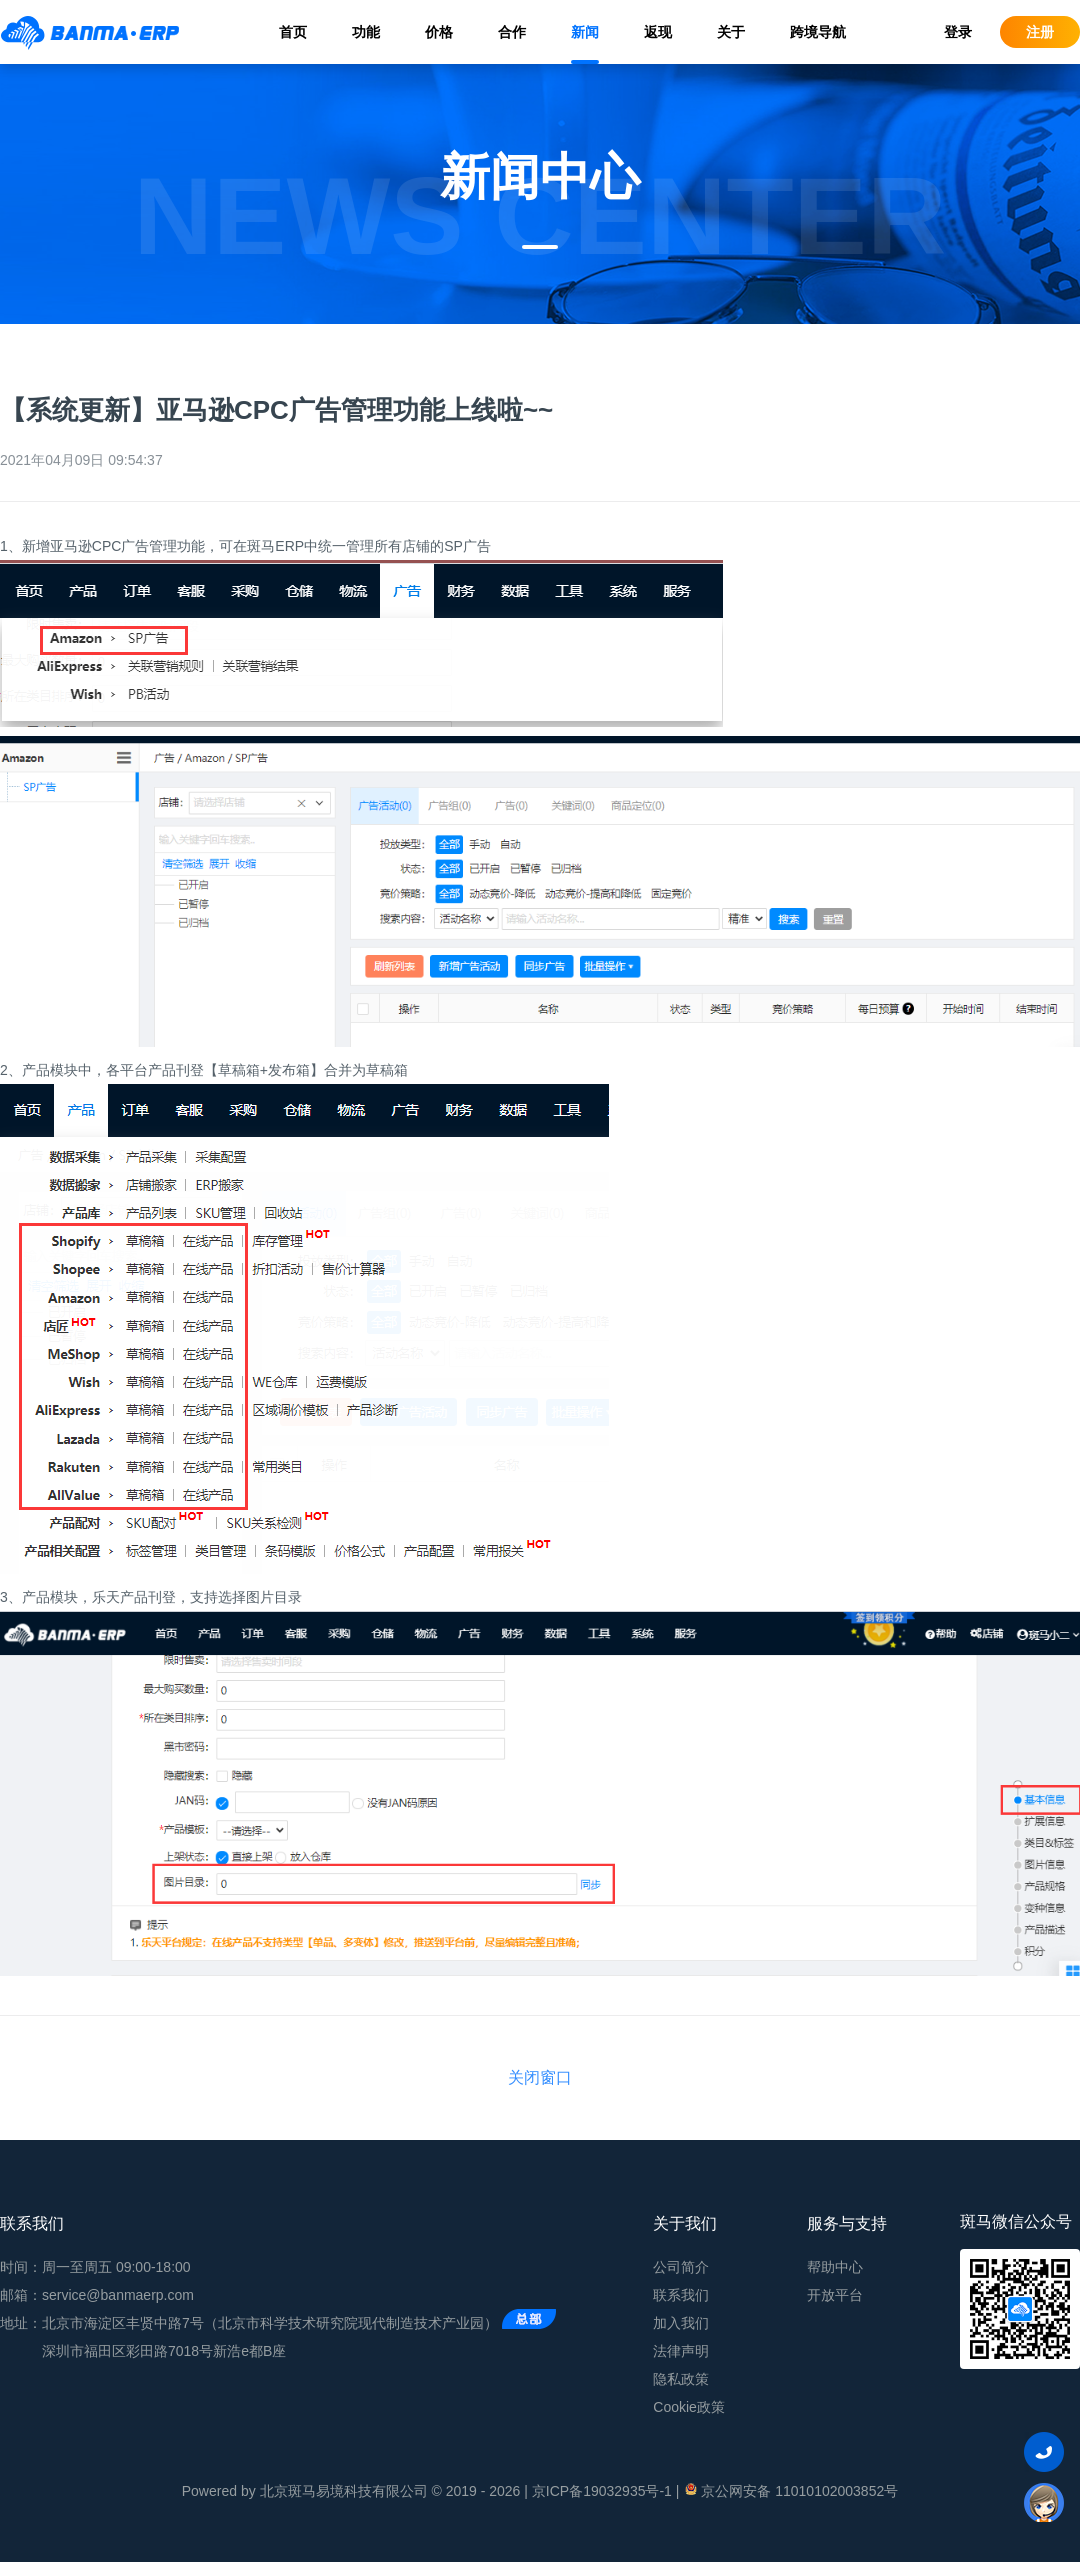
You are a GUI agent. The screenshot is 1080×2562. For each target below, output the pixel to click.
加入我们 (681, 2323)
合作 (512, 32)
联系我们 (681, 2295)
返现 (658, 32)
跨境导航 (818, 32)
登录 (958, 32)
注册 (1040, 32)
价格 (439, 32)
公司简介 (681, 2267)
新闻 (585, 32)
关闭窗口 (540, 2077)
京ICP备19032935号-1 (602, 2491)
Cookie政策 (689, 2407)
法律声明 (681, 2351)
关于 (731, 32)
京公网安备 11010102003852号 (790, 2490)
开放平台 (835, 2295)
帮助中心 (835, 2267)
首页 (293, 32)
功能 (366, 32)
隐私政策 (681, 2379)
